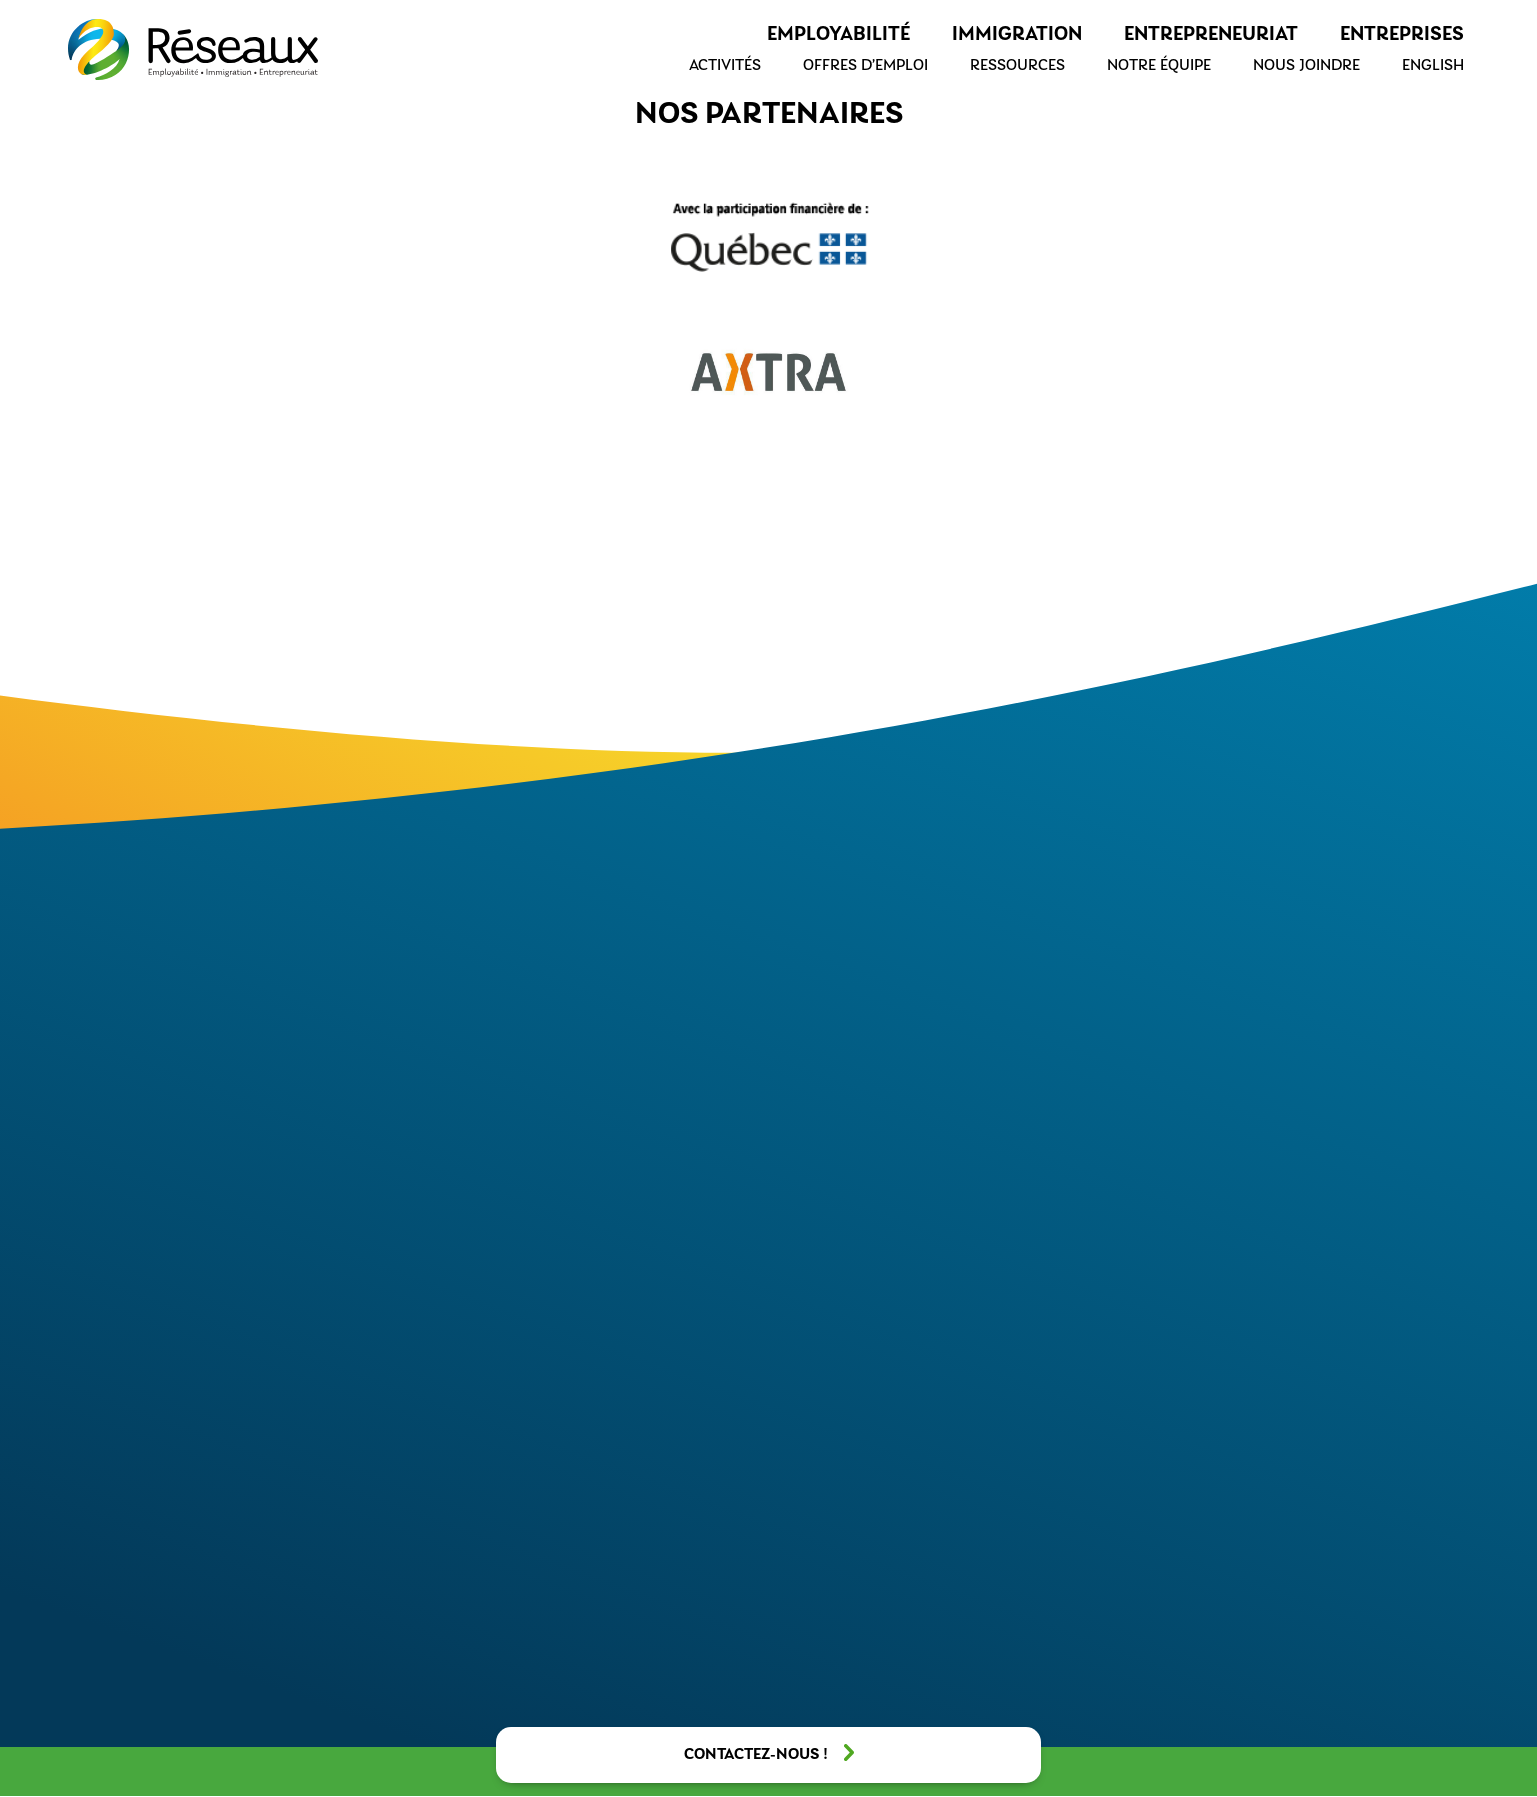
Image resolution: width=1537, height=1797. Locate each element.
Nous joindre (1306, 66)
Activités (725, 66)
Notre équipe (1159, 66)
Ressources (1017, 66)
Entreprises (1402, 35)
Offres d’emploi (865, 66)
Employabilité (838, 35)
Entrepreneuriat (1211, 35)
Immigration (1017, 35)
